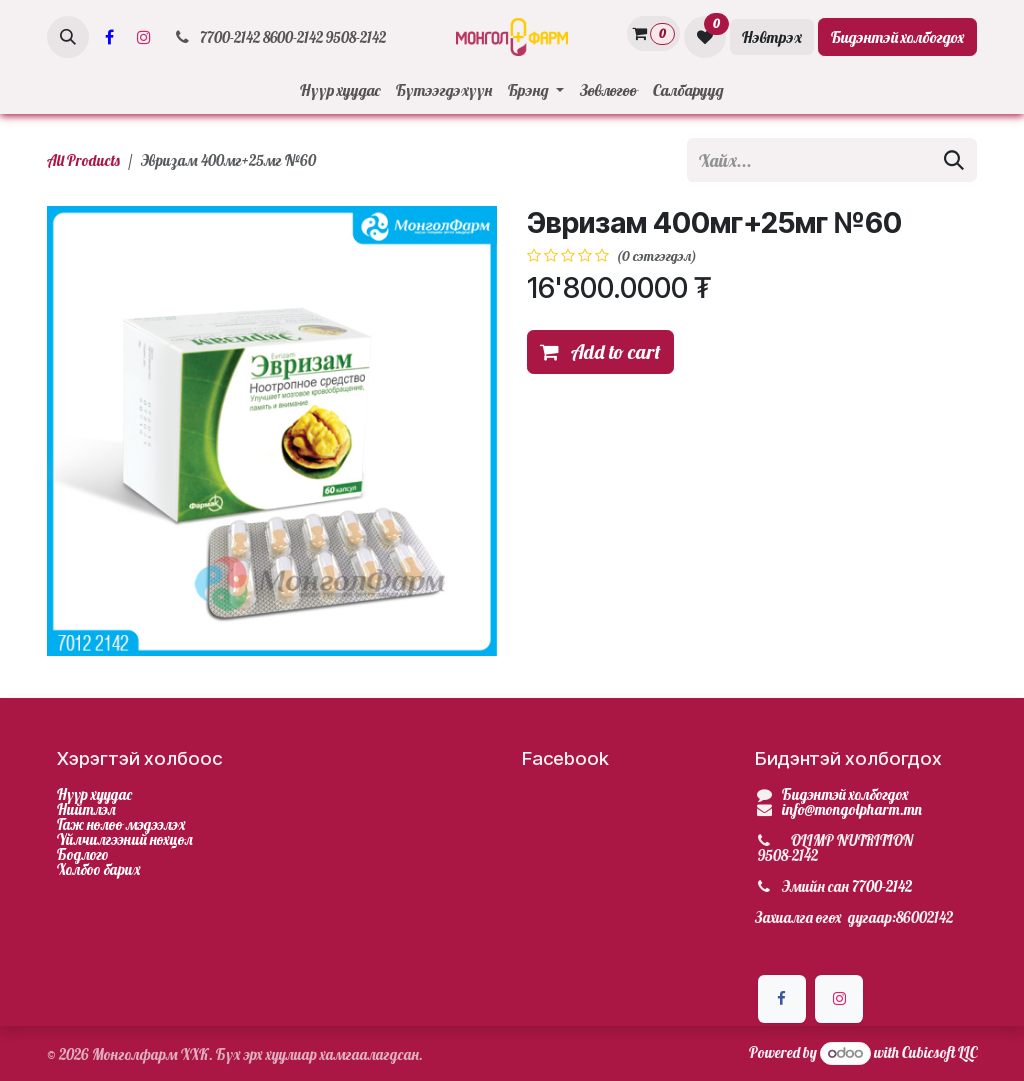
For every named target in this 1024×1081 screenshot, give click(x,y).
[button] (68, 37)
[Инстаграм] (144, 37)
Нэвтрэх (772, 37)
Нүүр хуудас (94, 794)
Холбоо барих (99, 869)
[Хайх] (954, 160)
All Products (83, 160)
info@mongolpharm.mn (852, 809)
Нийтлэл (86, 809)
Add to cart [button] (600, 351)
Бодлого (83, 854)
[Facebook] (109, 37)
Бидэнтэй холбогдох (897, 37)
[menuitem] (340, 90)
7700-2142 (882, 886)
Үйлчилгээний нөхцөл (125, 839)
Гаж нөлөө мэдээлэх (121, 824)
